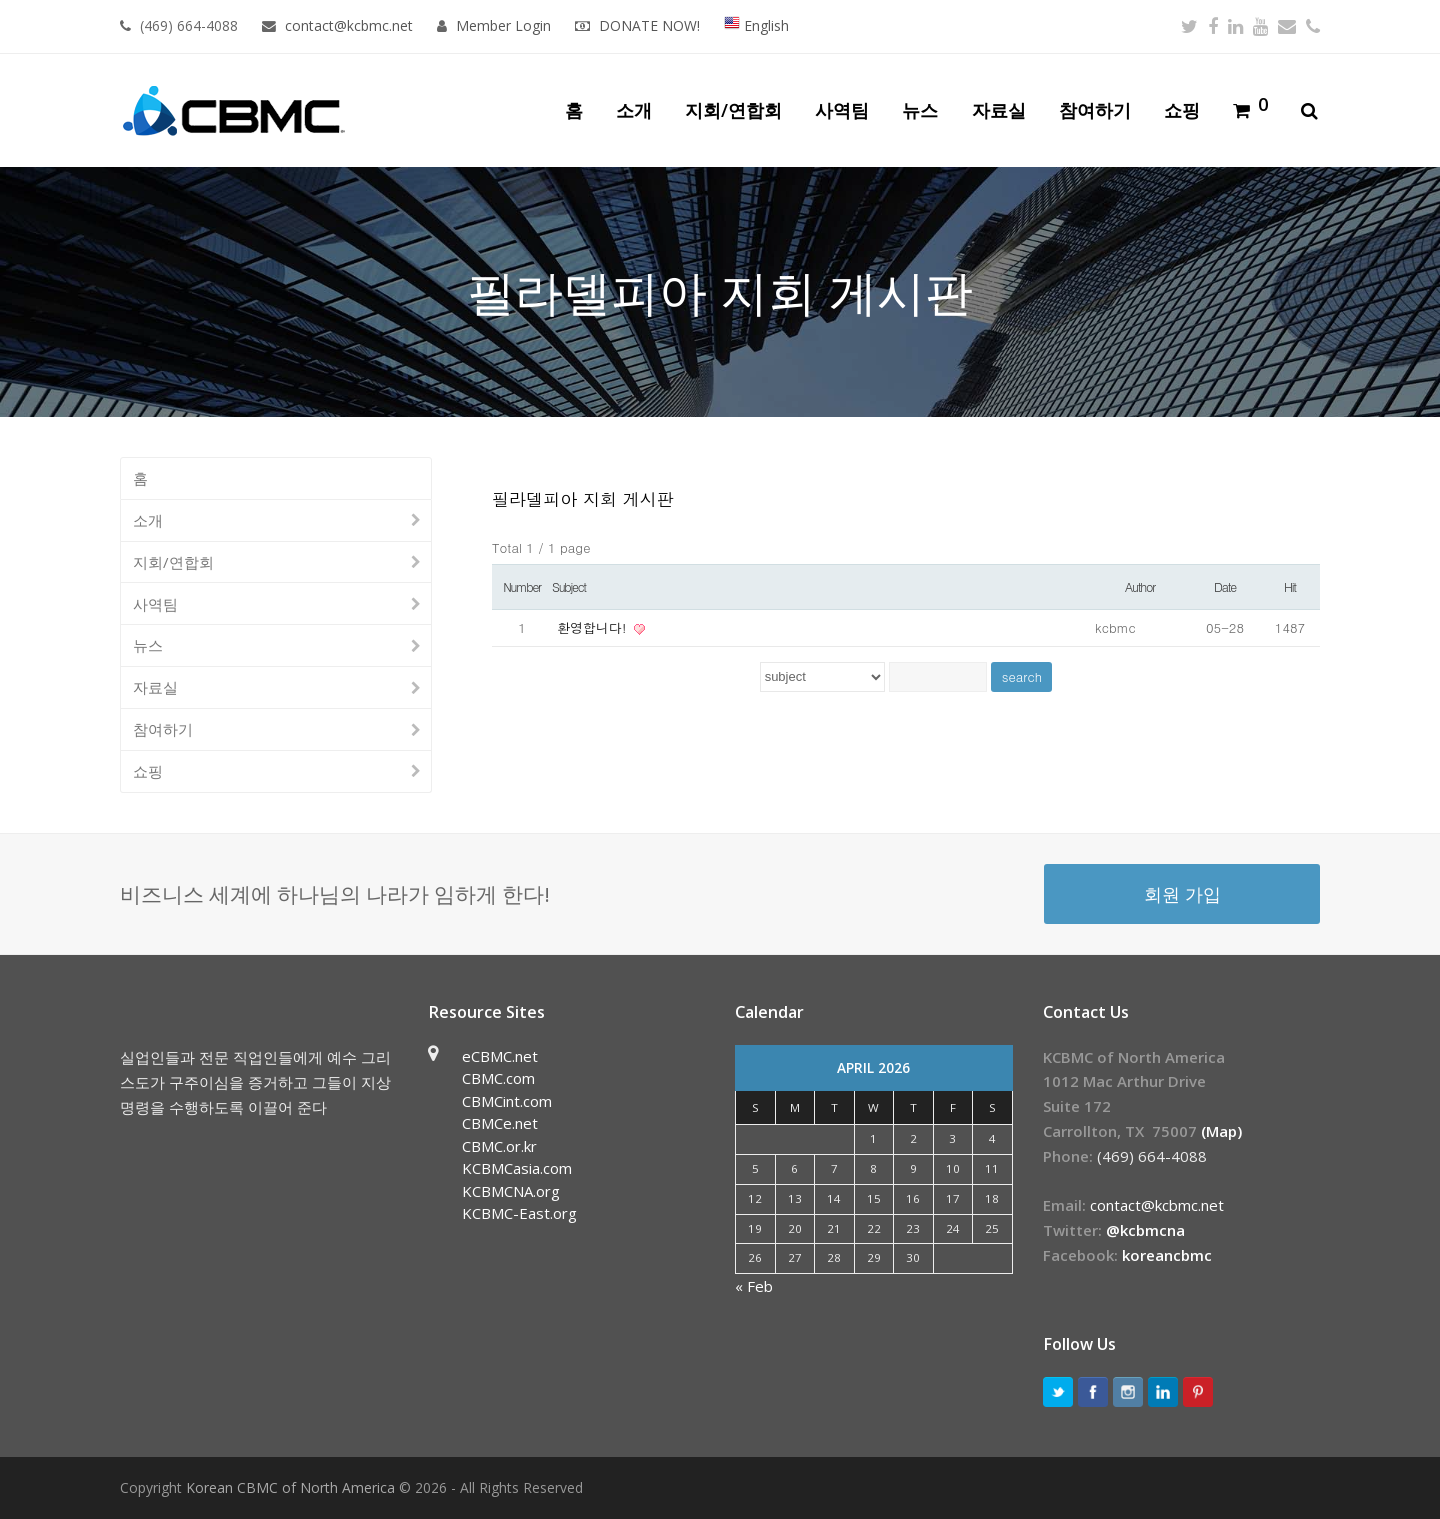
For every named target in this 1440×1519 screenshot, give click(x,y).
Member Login (503, 25)
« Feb (754, 1286)
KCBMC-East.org (519, 1213)
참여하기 (163, 729)
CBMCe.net (500, 1123)
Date (1225, 586)
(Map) (1221, 1131)
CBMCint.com (507, 1101)
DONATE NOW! (649, 25)
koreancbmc (1167, 1255)
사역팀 (155, 604)
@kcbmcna (1145, 1230)
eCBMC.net (500, 1056)
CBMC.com (498, 1078)
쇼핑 (148, 771)
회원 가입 (1182, 893)
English (756, 25)
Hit (1290, 586)
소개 (148, 520)
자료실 (155, 687)
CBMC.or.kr (499, 1146)
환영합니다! (594, 627)
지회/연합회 (173, 562)
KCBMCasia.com (517, 1168)
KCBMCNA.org (511, 1191)
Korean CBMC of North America (290, 1487)
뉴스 (148, 645)
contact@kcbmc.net (351, 25)
